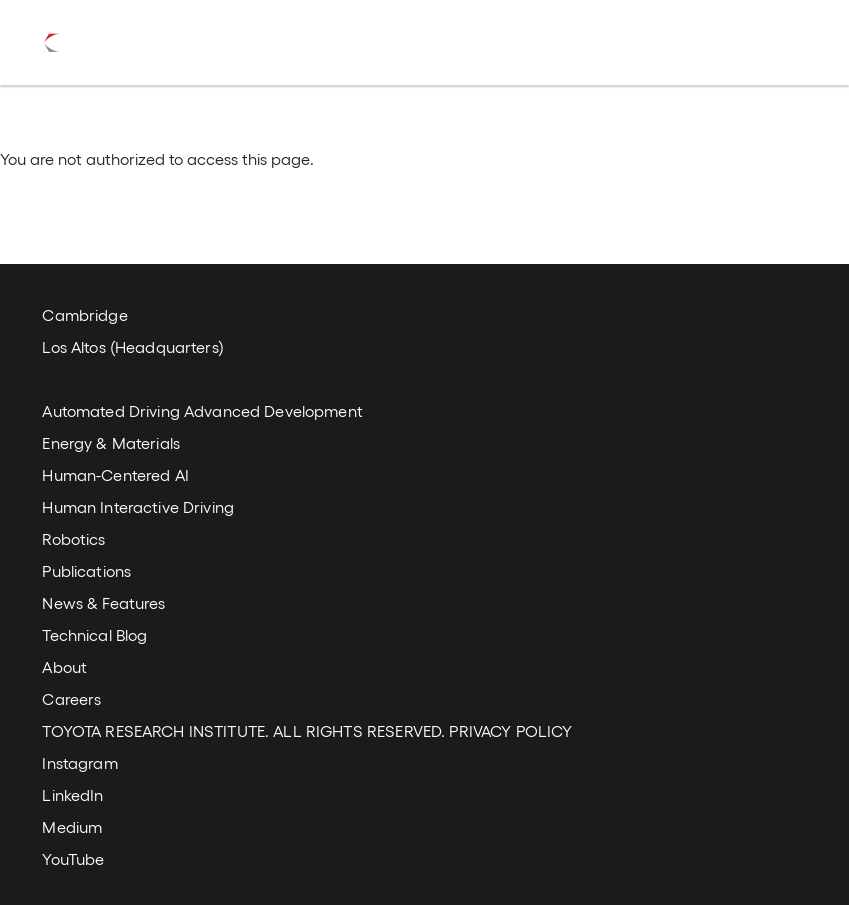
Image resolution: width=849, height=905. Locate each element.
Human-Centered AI (115, 474)
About (64, 666)
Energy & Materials (111, 442)
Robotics (73, 538)
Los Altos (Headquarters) (132, 346)
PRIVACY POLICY (510, 730)
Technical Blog (94, 634)
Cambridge (84, 314)
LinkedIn (72, 794)
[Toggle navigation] (781, 43)
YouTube (73, 858)
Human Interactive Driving (138, 506)
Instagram (79, 762)
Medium (72, 826)
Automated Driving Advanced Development (202, 410)
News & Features (103, 602)
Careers (71, 698)
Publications (86, 570)
